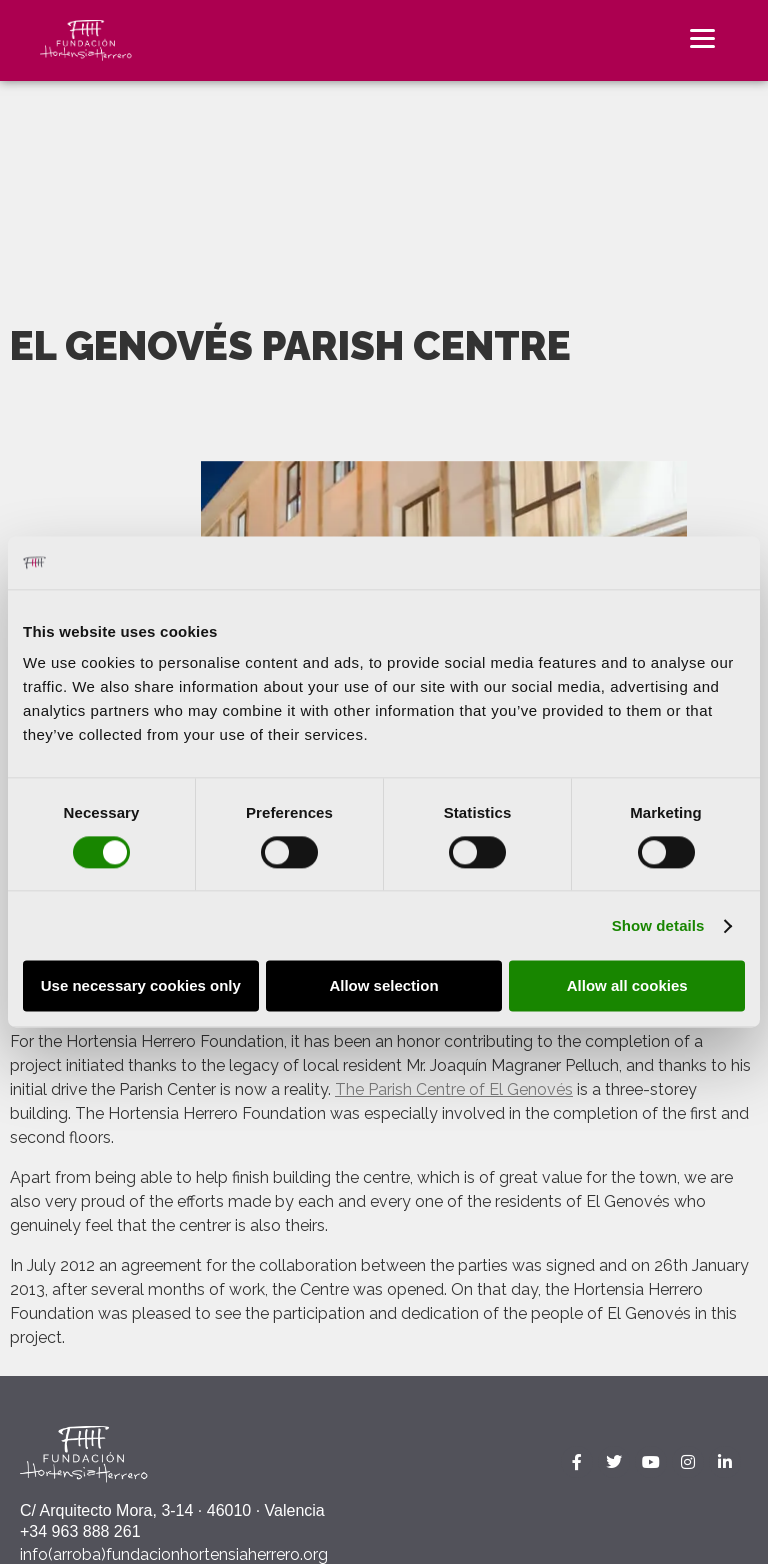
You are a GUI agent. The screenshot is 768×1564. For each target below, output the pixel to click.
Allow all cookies (627, 986)
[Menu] (702, 37)
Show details (658, 925)
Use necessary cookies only (141, 986)
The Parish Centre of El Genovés (454, 1089)
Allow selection (383, 986)
